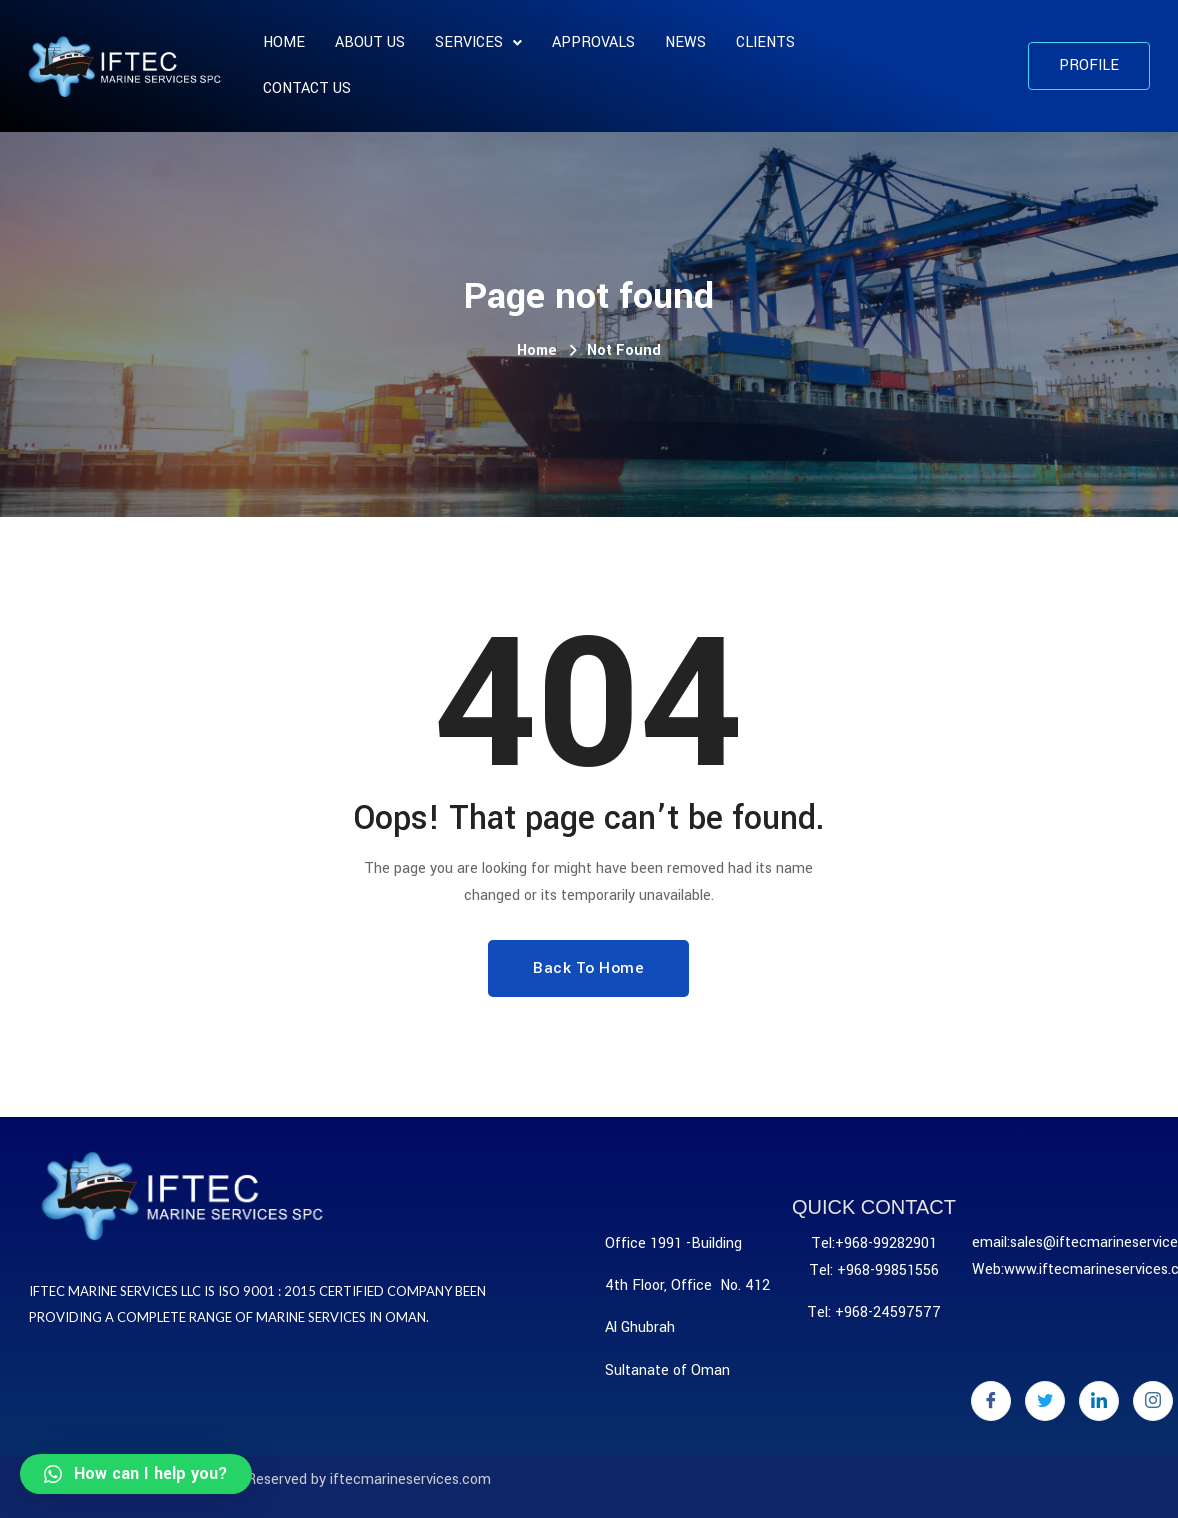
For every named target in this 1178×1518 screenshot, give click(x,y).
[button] (1089, 66)
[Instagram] (1153, 1401)
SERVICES (478, 42)
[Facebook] (991, 1401)
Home (284, 42)
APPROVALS (593, 42)
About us (370, 42)
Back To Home (588, 968)
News (685, 42)
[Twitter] (1045, 1401)
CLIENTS (765, 42)
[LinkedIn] (1099, 1401)
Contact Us (307, 88)
